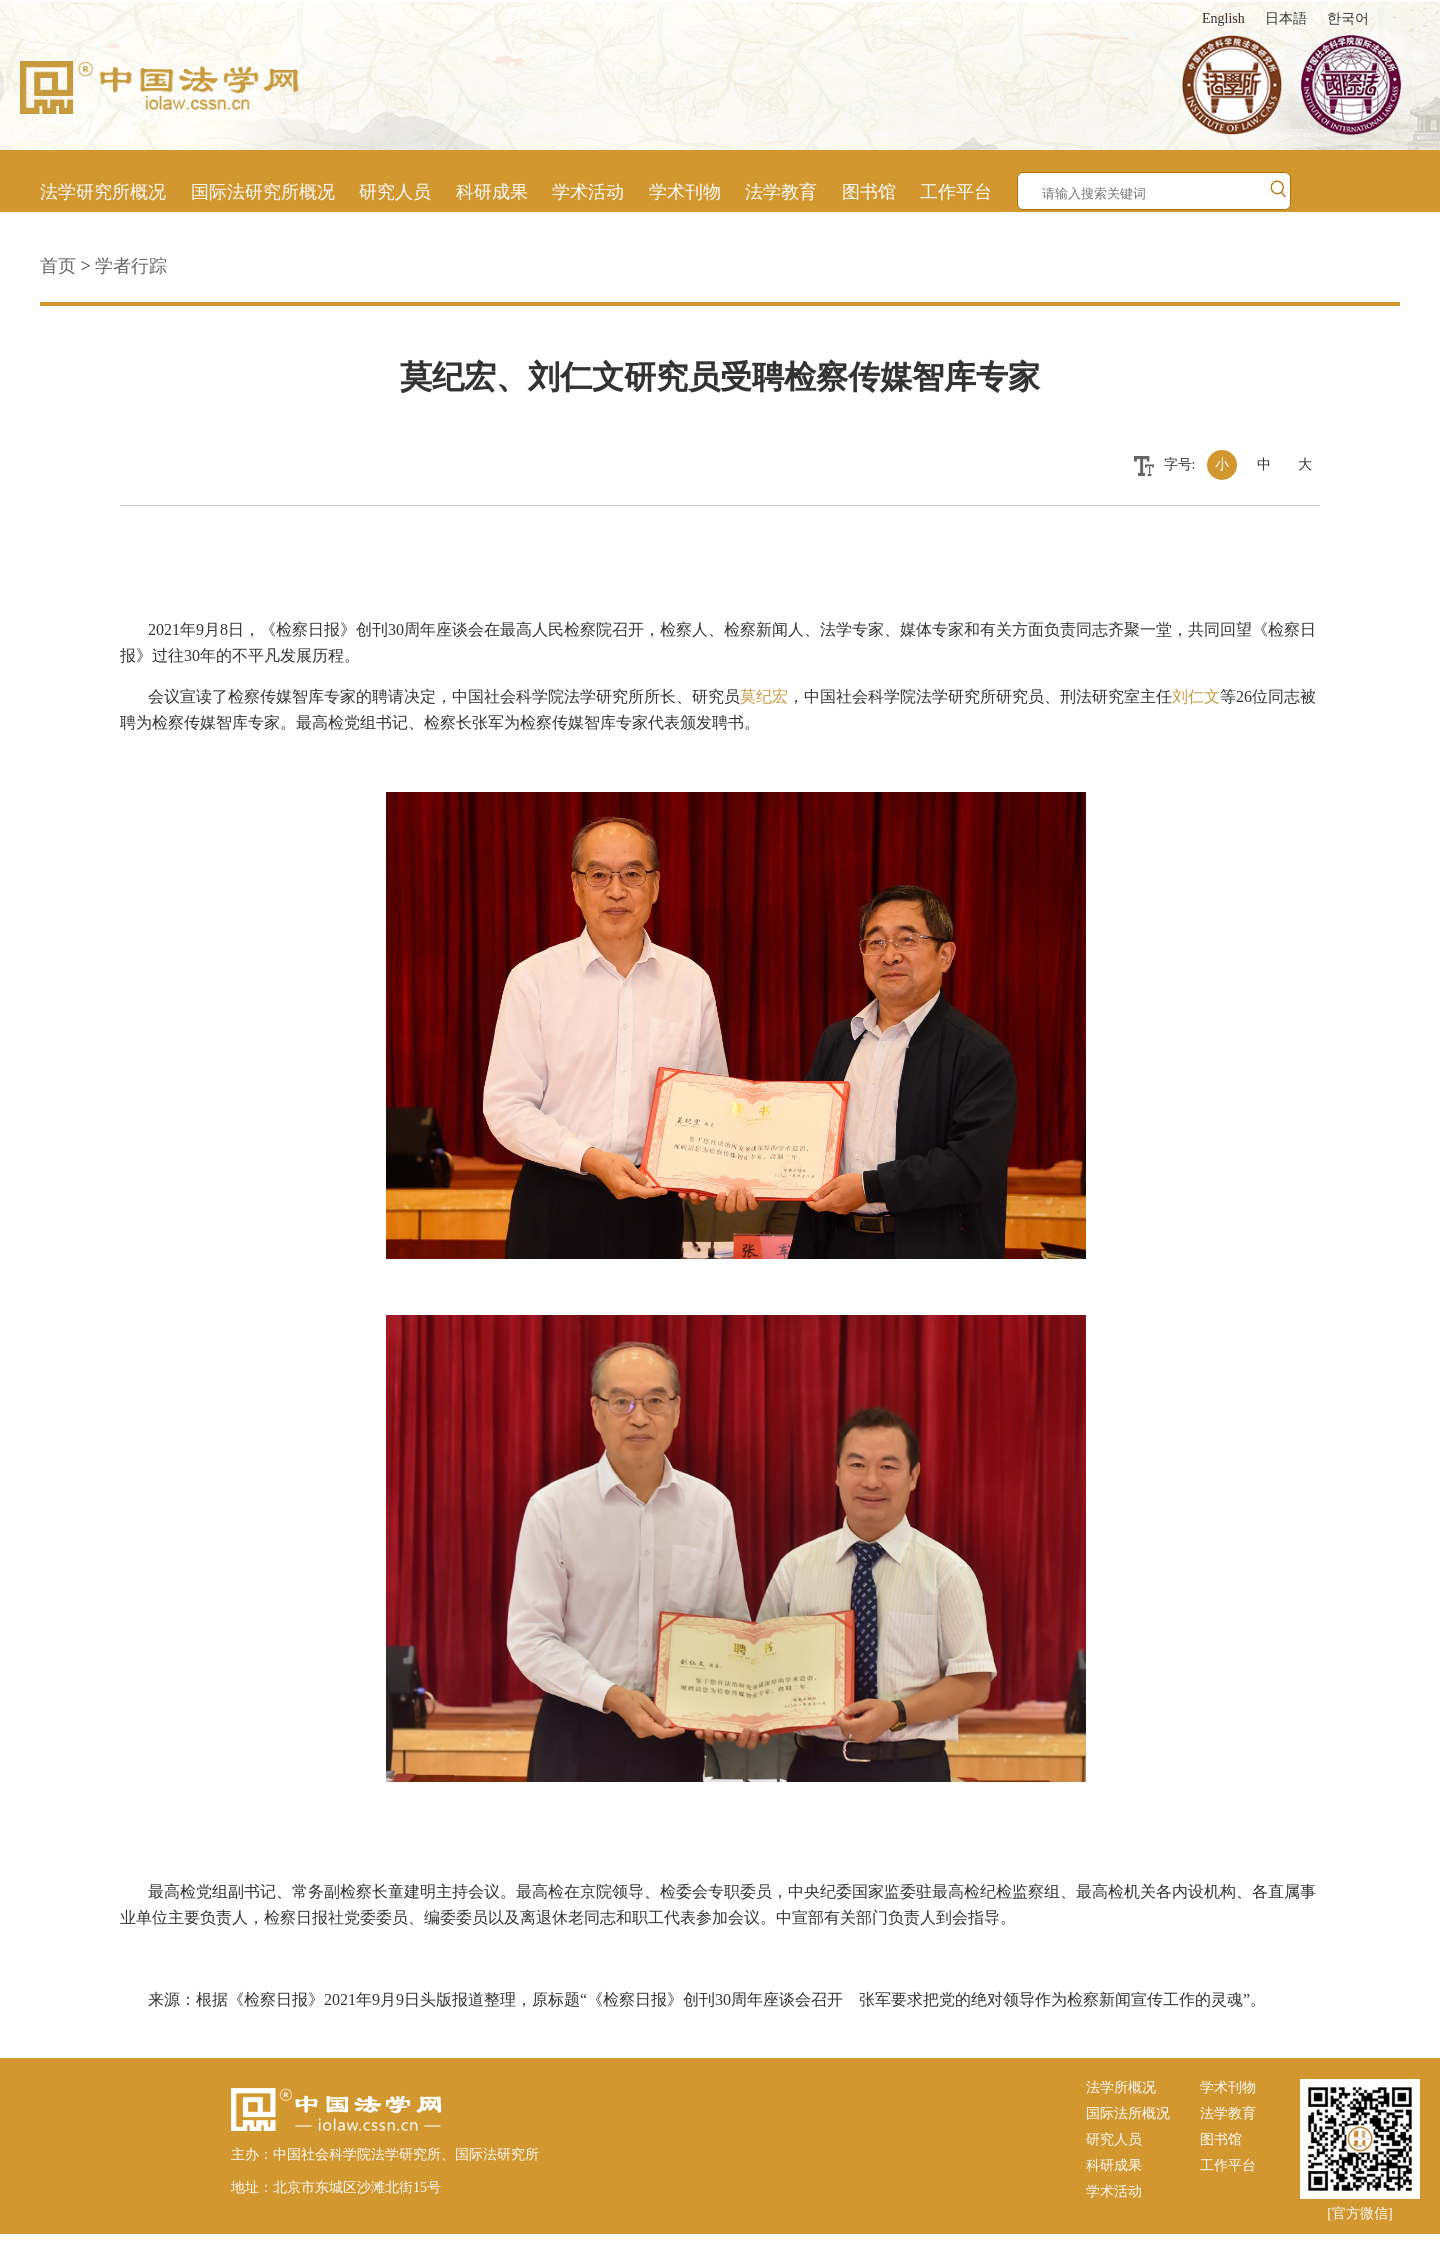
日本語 (1286, 18)
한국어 (1348, 18)
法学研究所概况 (103, 192)
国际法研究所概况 (263, 192)
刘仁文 (1196, 696)
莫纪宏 (764, 696)
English (1223, 18)
